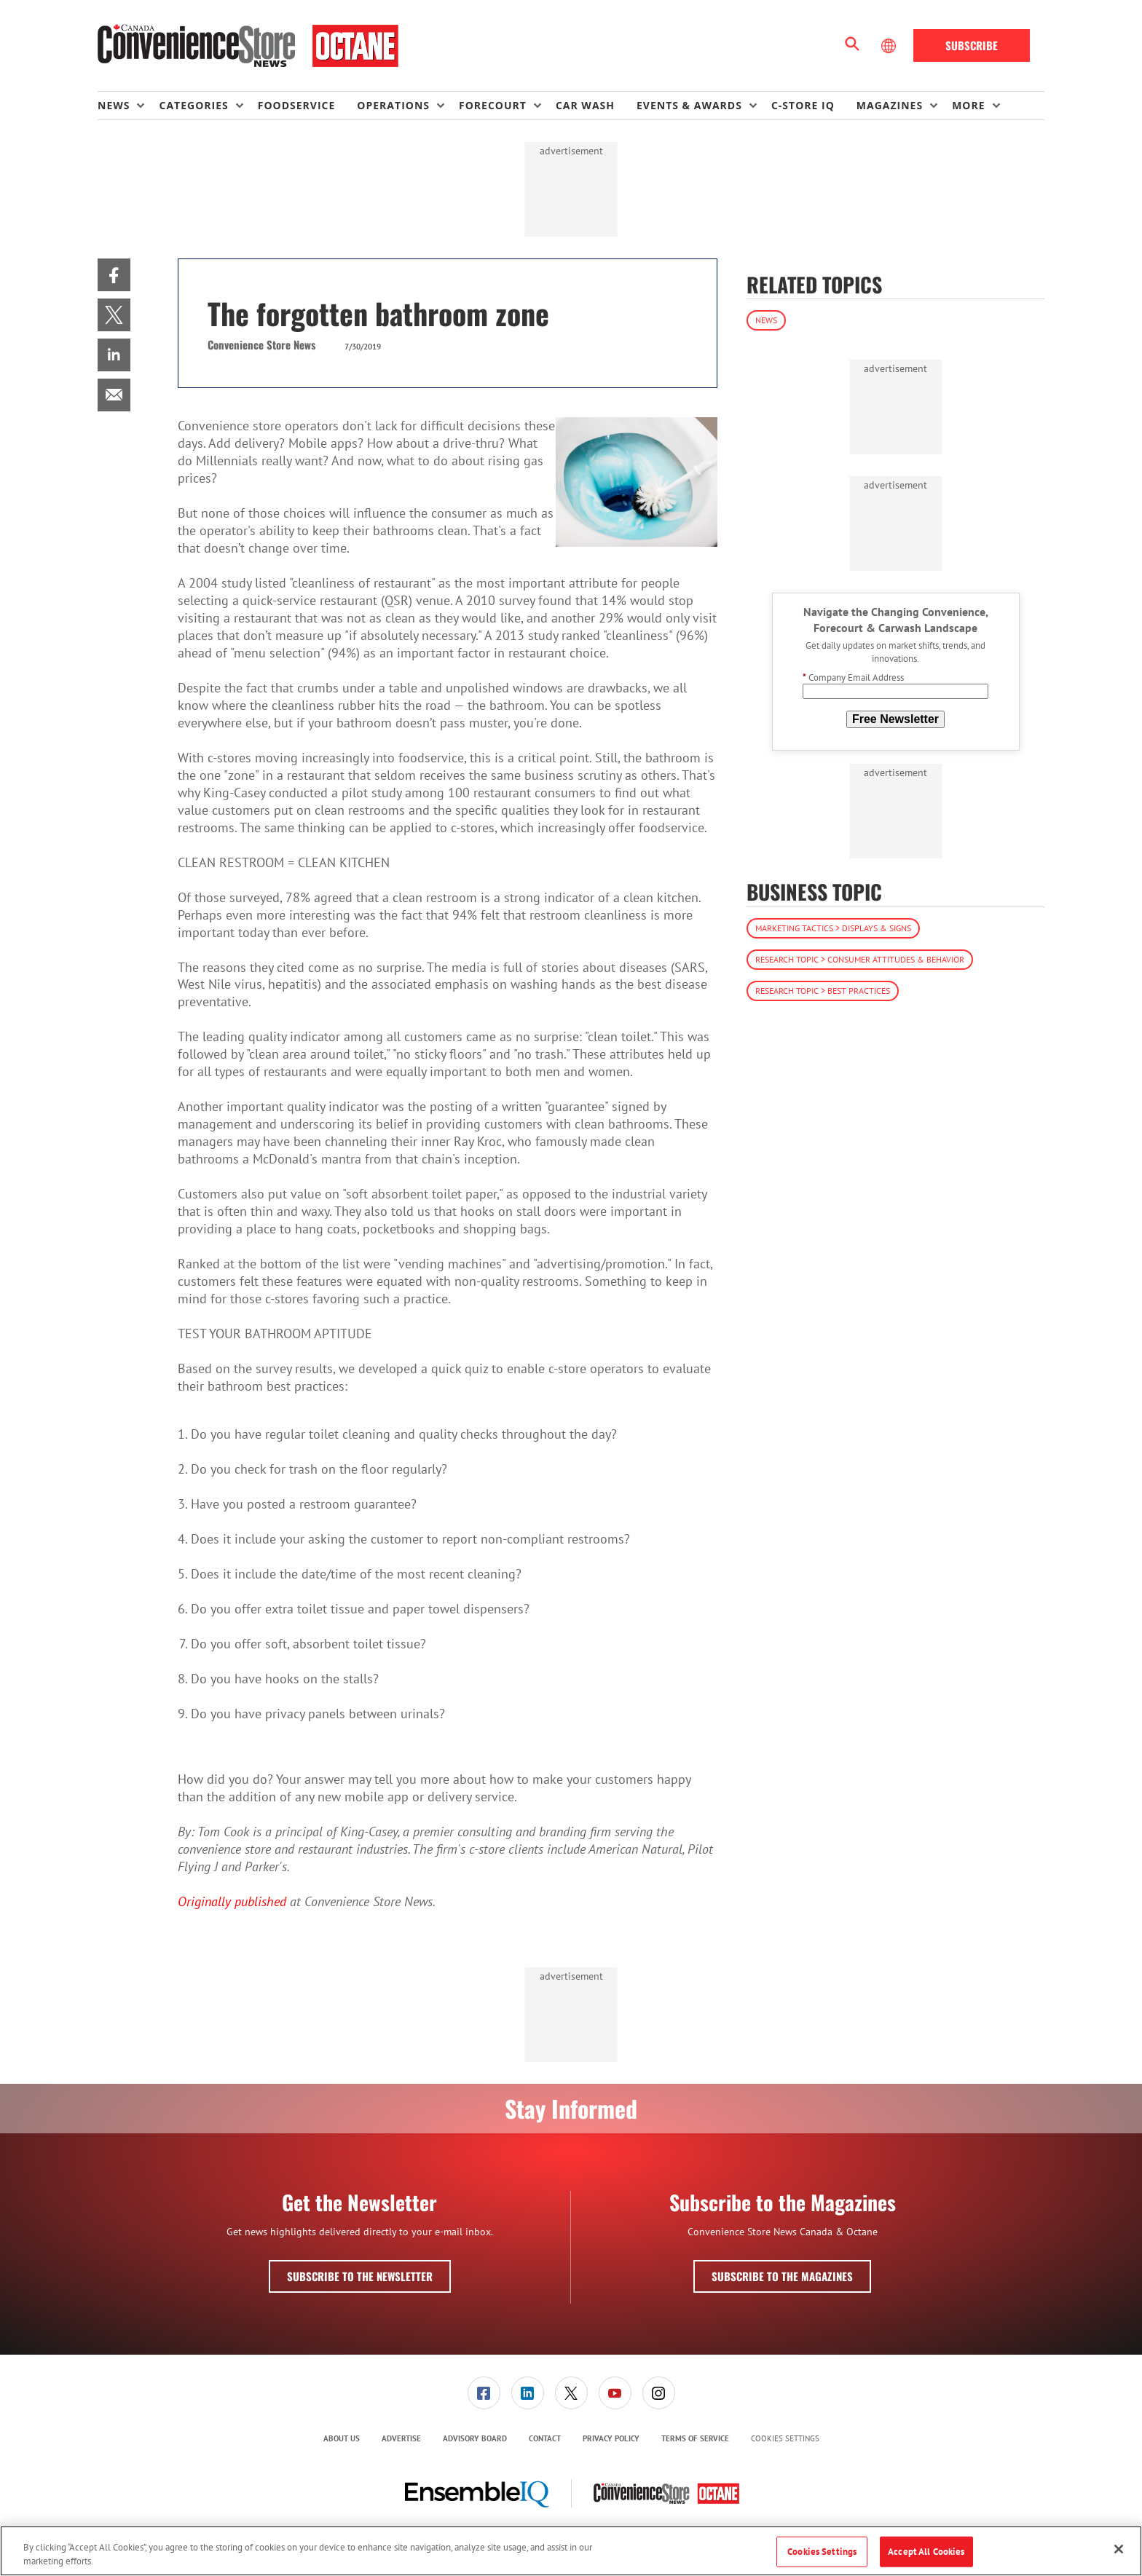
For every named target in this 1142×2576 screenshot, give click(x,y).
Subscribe (971, 45)
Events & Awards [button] (689, 105)
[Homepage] (248, 46)
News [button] (114, 105)
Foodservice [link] (297, 105)
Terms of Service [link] (695, 2438)
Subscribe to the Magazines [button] (782, 2276)
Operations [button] (393, 105)
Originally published (232, 1901)
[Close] (1119, 2549)
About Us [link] (341, 2438)
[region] (571, 2551)
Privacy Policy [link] (611, 2438)
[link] (114, 274)
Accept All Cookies (926, 2551)
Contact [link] (545, 2438)
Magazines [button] (889, 105)
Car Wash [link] (585, 105)
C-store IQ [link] (803, 105)
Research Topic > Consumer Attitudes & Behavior (859, 959)
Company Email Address (853, 677)
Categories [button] (193, 105)
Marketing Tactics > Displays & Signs (833, 927)
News (766, 320)
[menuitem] (128, 105)
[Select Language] (890, 46)
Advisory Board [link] (475, 2438)
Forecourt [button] (493, 105)
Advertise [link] (401, 2438)
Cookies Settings (785, 2439)
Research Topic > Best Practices (822, 990)
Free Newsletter (895, 719)
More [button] (968, 105)
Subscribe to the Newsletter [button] (360, 2276)
